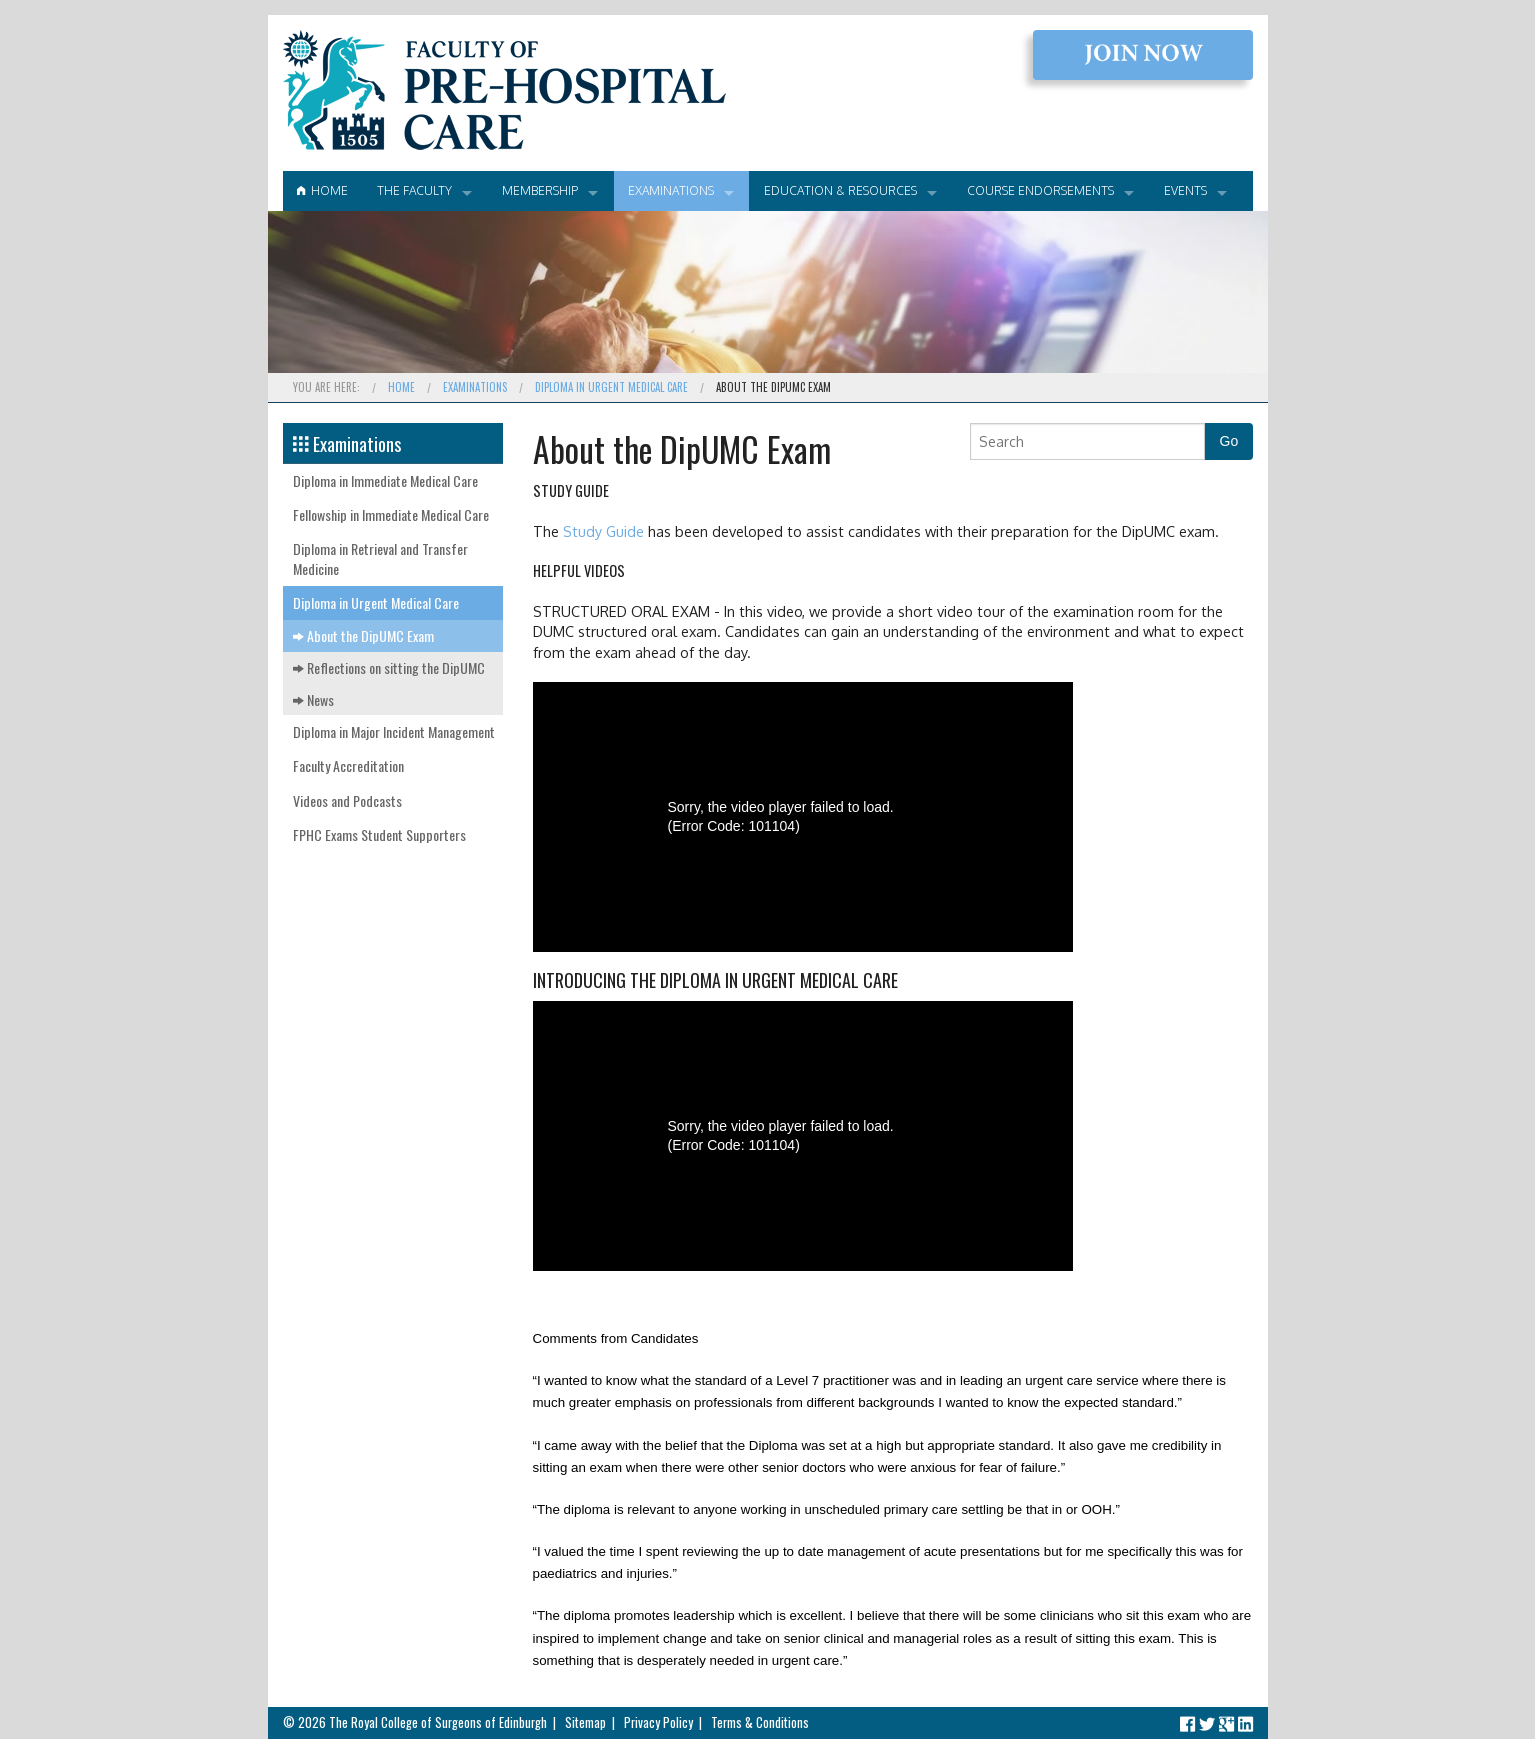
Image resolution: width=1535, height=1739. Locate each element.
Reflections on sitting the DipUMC (389, 667)
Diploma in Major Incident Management (394, 731)
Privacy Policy (658, 1722)
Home (322, 190)
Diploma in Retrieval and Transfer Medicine (380, 558)
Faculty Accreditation (348, 765)
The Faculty (414, 190)
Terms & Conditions (760, 1722)
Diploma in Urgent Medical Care (611, 387)
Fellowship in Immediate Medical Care (391, 514)
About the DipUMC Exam (363, 635)
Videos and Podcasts (347, 800)
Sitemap (585, 1722)
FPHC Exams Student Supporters (379, 834)
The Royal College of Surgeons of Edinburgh (438, 1722)
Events (1185, 190)
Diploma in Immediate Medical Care (385, 480)
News (313, 699)
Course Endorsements (1040, 190)
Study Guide (603, 531)
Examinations (671, 190)
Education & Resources (840, 190)
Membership (540, 190)
